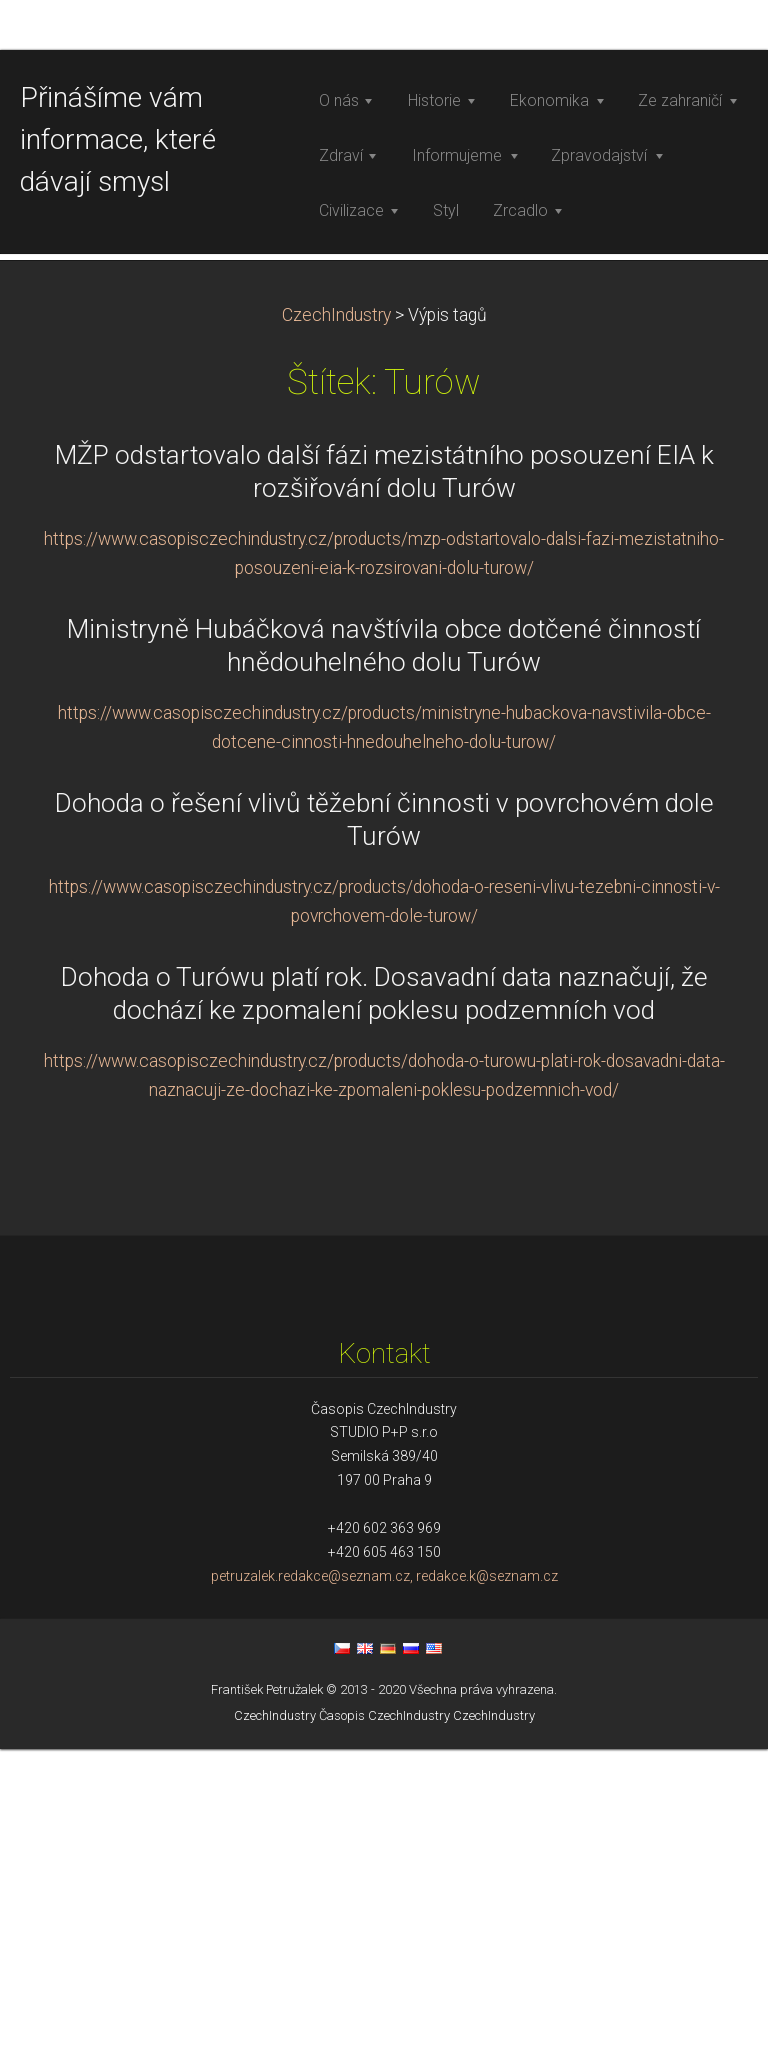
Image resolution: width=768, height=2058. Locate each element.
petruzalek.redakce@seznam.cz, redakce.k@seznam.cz (384, 1885)
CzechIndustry (336, 624)
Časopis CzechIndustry (384, 2024)
